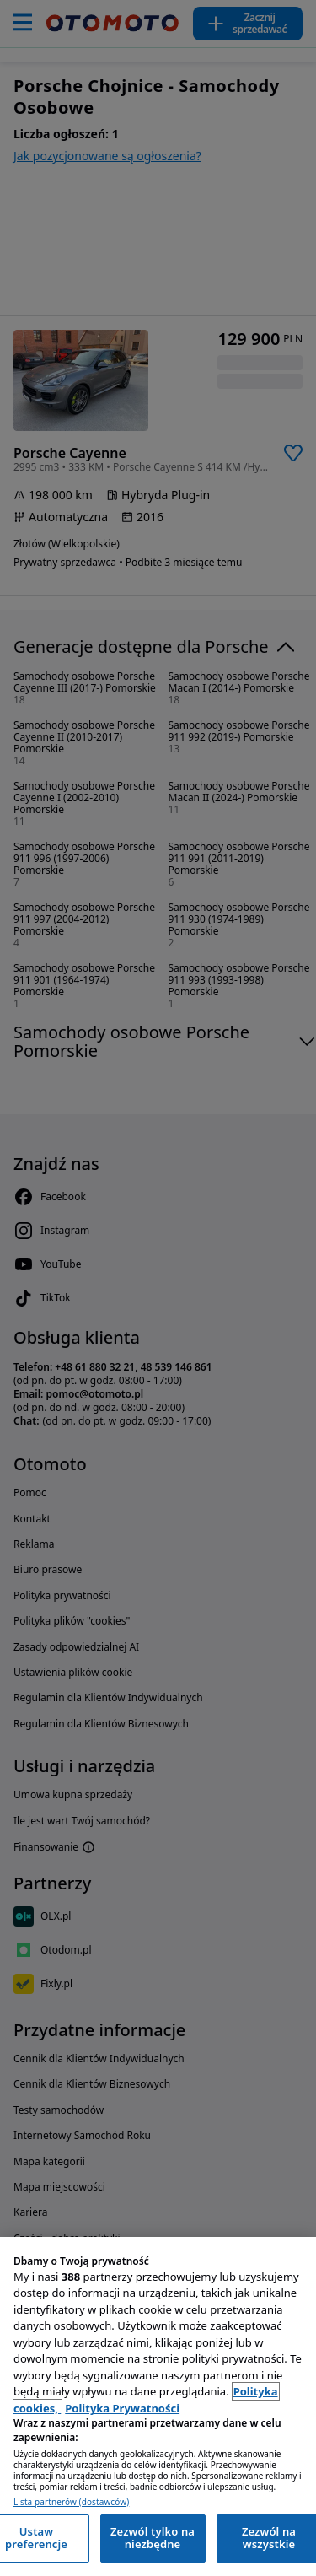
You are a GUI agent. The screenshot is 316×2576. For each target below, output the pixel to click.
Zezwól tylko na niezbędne (152, 2538)
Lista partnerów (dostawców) (71, 2502)
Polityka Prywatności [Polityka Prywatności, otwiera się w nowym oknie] (122, 2408)
